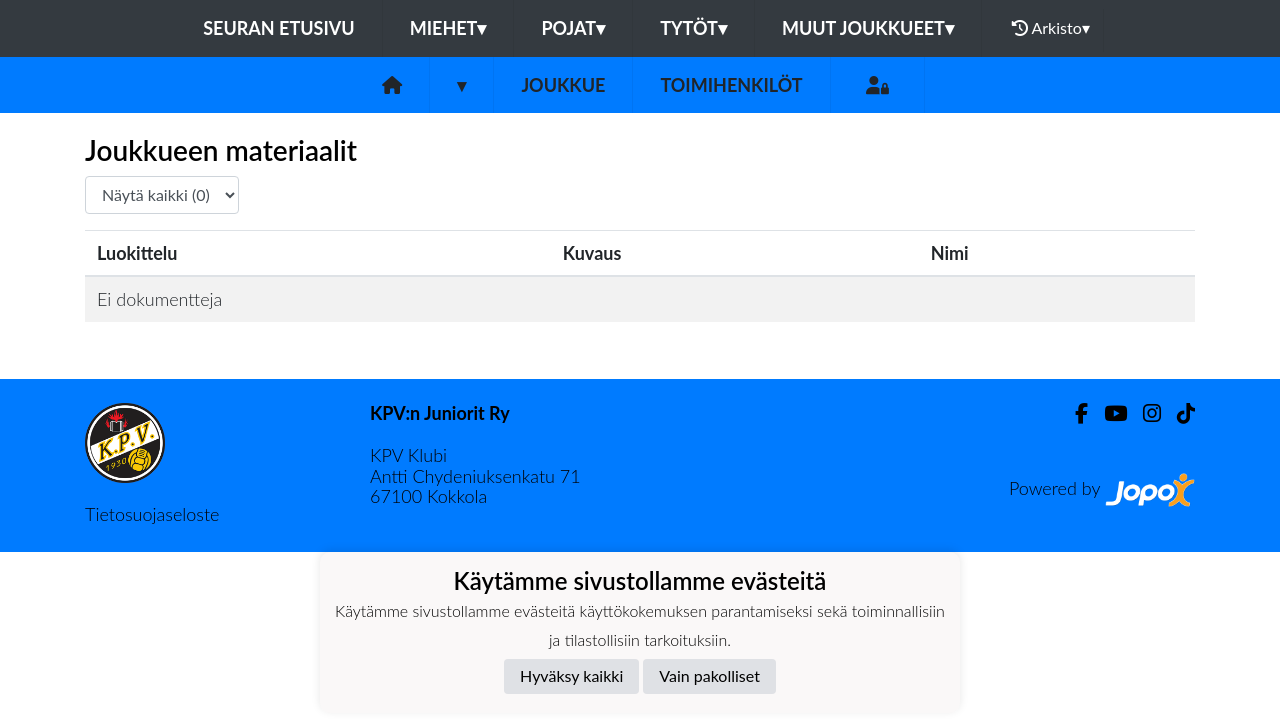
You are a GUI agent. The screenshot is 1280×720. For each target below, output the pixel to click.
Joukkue (563, 85)
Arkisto (1051, 28)
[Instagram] (1144, 413)
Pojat (573, 28)
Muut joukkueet (868, 28)
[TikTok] (1178, 413)
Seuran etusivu (279, 28)
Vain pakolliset (709, 675)
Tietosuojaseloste (152, 514)
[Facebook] (1073, 413)
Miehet (448, 28)
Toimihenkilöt (731, 85)
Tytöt (693, 28)
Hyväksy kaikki (571, 675)
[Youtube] (1107, 413)
